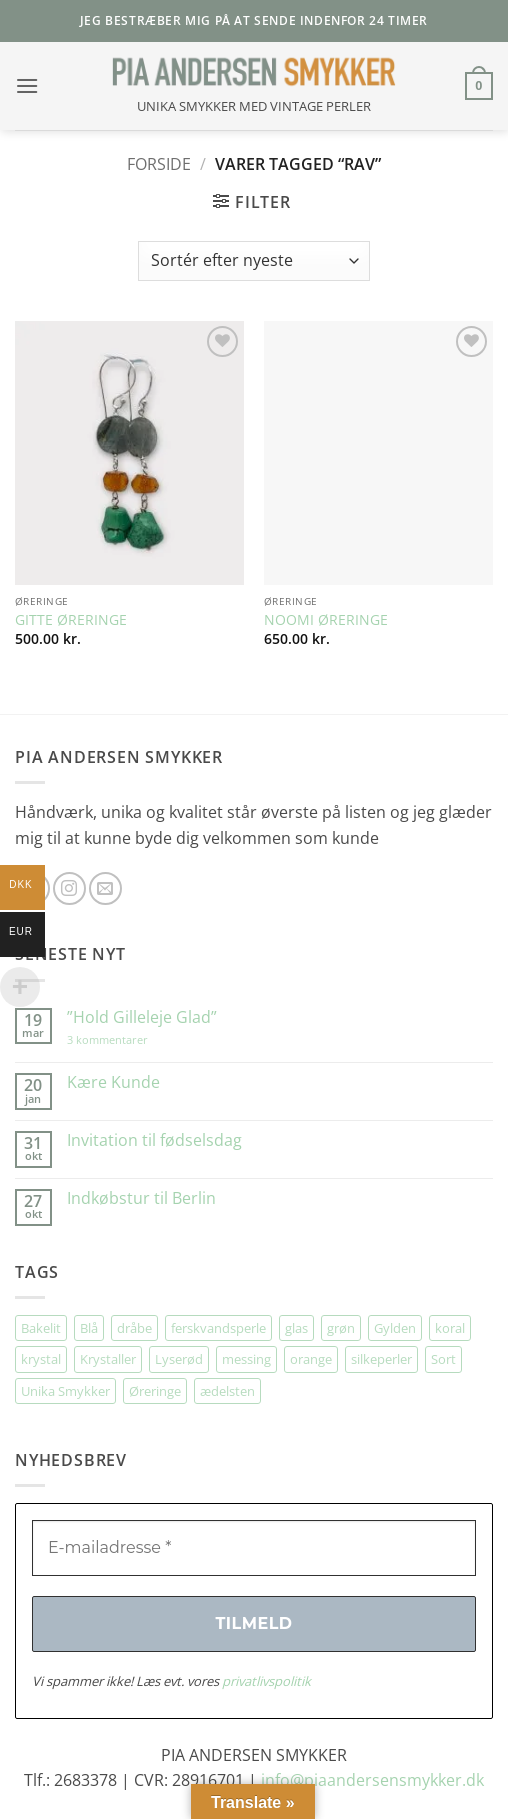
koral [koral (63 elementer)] (450, 1328)
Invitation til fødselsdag (154, 1140)
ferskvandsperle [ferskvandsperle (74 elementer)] (218, 1328)
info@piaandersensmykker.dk (372, 1780)
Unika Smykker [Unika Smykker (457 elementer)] (65, 1391)
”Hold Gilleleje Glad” (142, 1017)
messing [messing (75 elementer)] (246, 1359)
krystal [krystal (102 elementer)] (41, 1359)
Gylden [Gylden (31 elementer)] (395, 1328)
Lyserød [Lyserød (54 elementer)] (179, 1359)
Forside (159, 164)
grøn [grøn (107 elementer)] (341, 1328)
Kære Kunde (113, 1082)
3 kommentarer (127, 1039)
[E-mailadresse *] (254, 1548)
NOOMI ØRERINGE (326, 620)
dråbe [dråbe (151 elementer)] (134, 1328)
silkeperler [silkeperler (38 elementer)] (381, 1359)
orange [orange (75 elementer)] (311, 1359)
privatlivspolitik (266, 1681)
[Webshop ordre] (254, 261)
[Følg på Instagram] (69, 888)
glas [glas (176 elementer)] (296, 1328)
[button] (27, 85)
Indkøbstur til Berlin (141, 1198)
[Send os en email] (105, 888)
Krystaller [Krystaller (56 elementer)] (108, 1359)
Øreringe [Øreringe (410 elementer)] (155, 1391)
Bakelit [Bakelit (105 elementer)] (41, 1328)
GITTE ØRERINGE (71, 620)
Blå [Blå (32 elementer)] (89, 1328)
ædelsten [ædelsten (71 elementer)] (227, 1391)
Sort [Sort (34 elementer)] (443, 1359)
